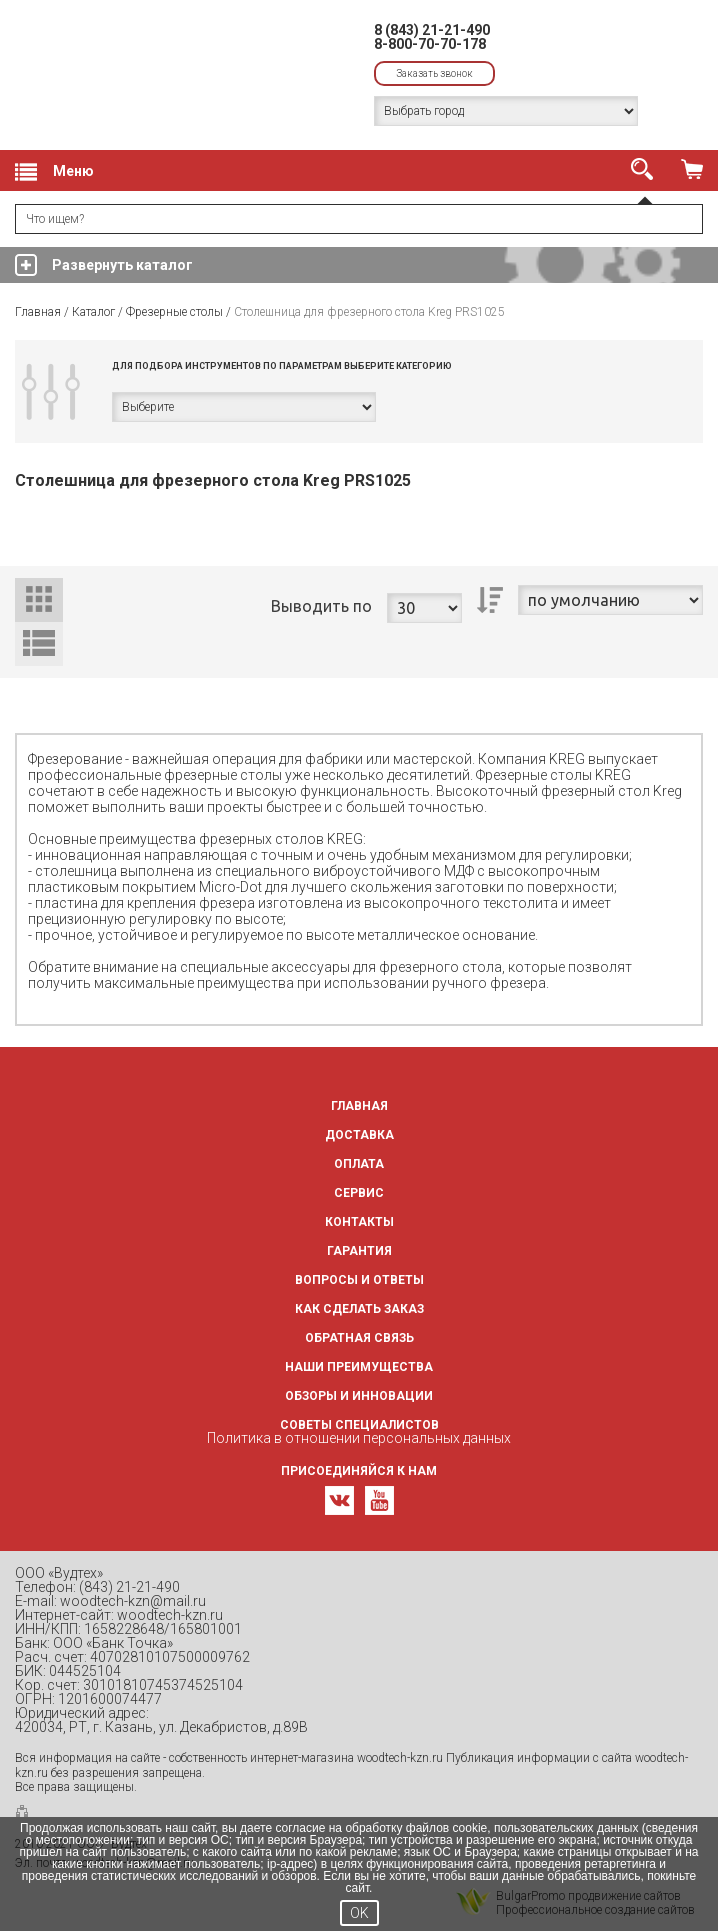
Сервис (359, 1193)
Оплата (359, 1164)
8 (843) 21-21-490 (432, 30)
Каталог (93, 312)
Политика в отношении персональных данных (359, 1438)
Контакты (359, 1222)
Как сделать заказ (359, 1309)
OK (359, 1913)
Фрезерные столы (174, 312)
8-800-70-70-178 (430, 44)
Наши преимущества (359, 1367)
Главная (38, 312)
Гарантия (359, 1251)
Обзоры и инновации (359, 1396)
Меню (54, 172)
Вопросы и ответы (359, 1280)
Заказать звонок (434, 73)
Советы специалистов (359, 1425)
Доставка (359, 1135)
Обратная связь (359, 1338)
